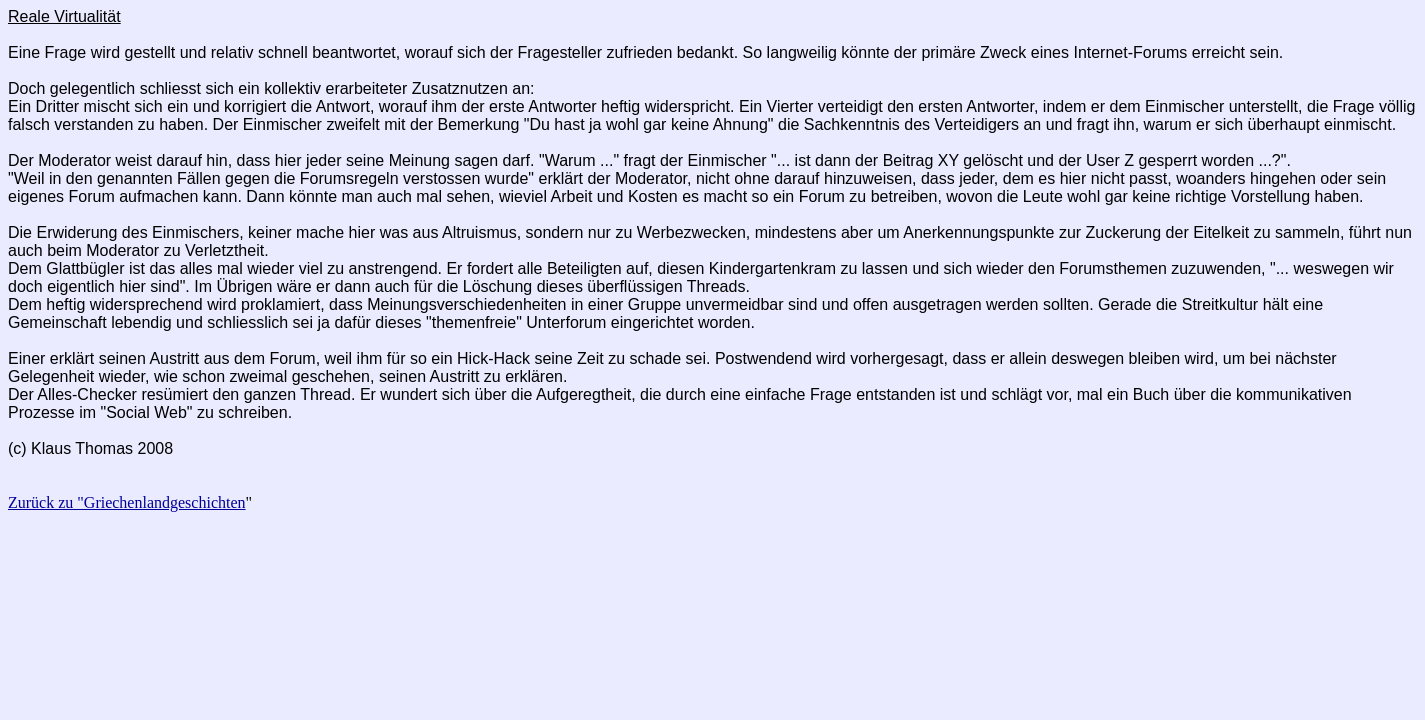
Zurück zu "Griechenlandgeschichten (127, 502)
